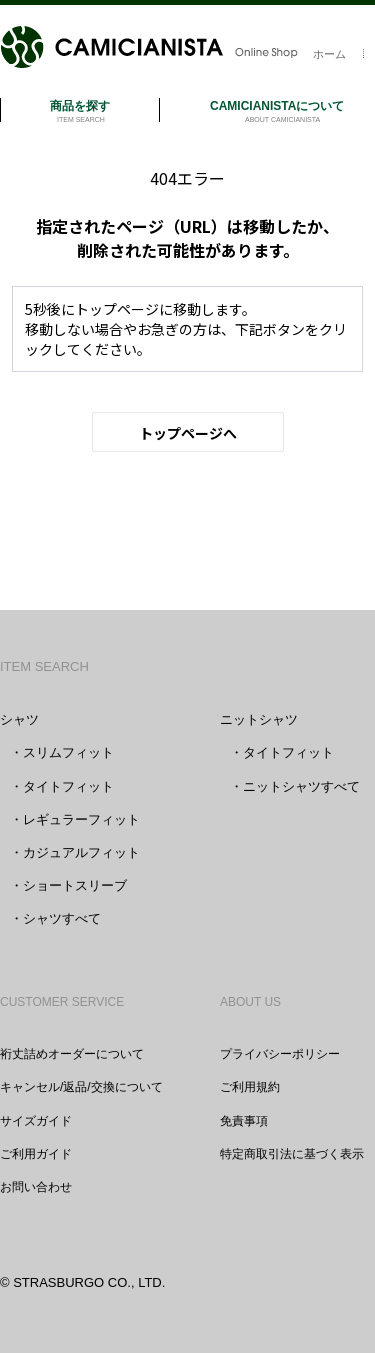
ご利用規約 (250, 1087)
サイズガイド (36, 1121)
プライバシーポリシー (280, 1054)
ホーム (329, 54)
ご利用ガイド (36, 1154)
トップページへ (188, 433)
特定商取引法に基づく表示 (292, 1154)
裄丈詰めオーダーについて (72, 1054)
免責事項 (244, 1121)
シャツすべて (62, 918)
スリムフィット (68, 752)
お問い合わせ (36, 1187)
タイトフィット (68, 786)
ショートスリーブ (75, 885)
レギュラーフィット (81, 819)
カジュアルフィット (81, 852)
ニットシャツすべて (301, 786)
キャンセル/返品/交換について (81, 1087)
